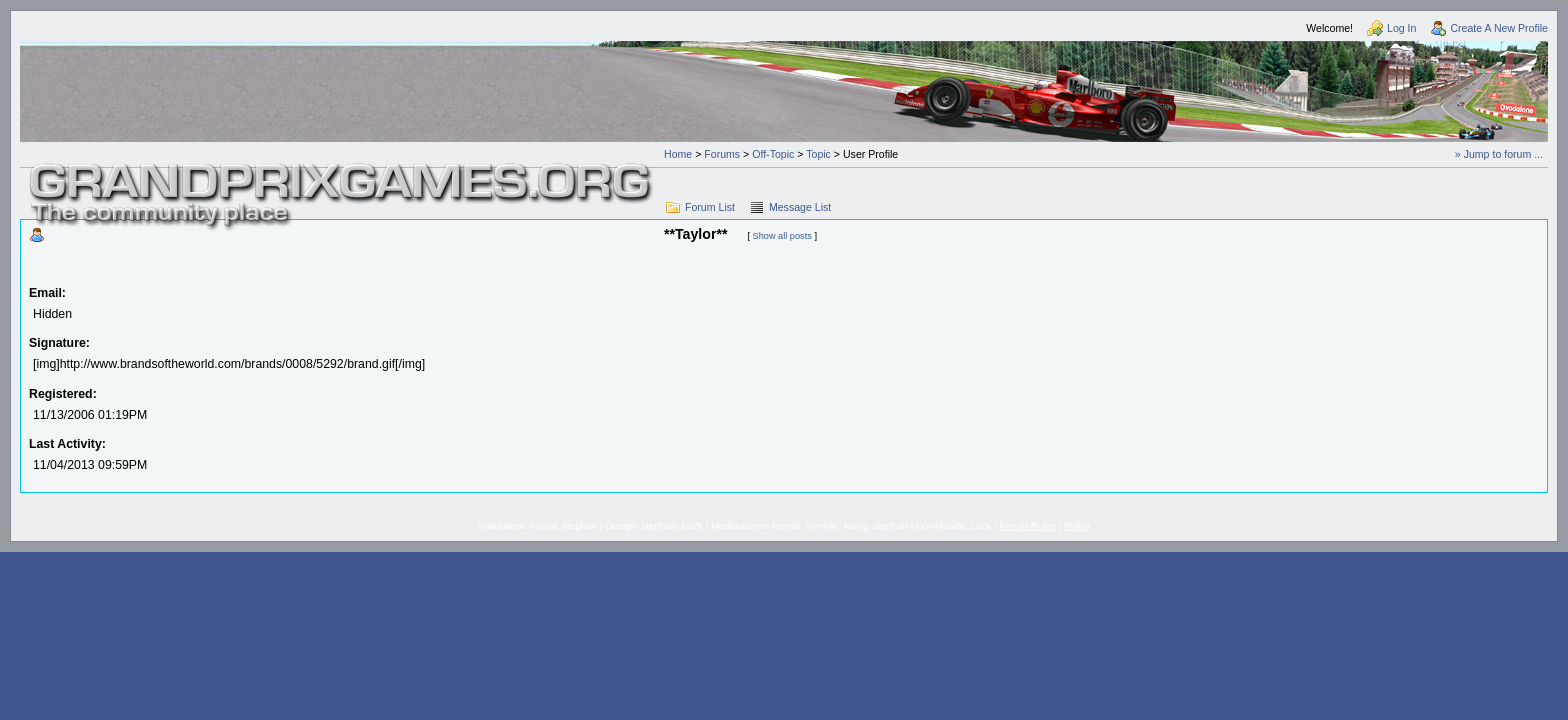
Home (678, 154)
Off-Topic (773, 154)
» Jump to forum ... (1499, 154)
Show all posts (782, 236)
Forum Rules (1028, 525)
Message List (800, 207)
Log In (1401, 28)
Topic (818, 154)
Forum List (710, 207)
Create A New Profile (1499, 28)
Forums (722, 154)
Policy (1077, 525)
